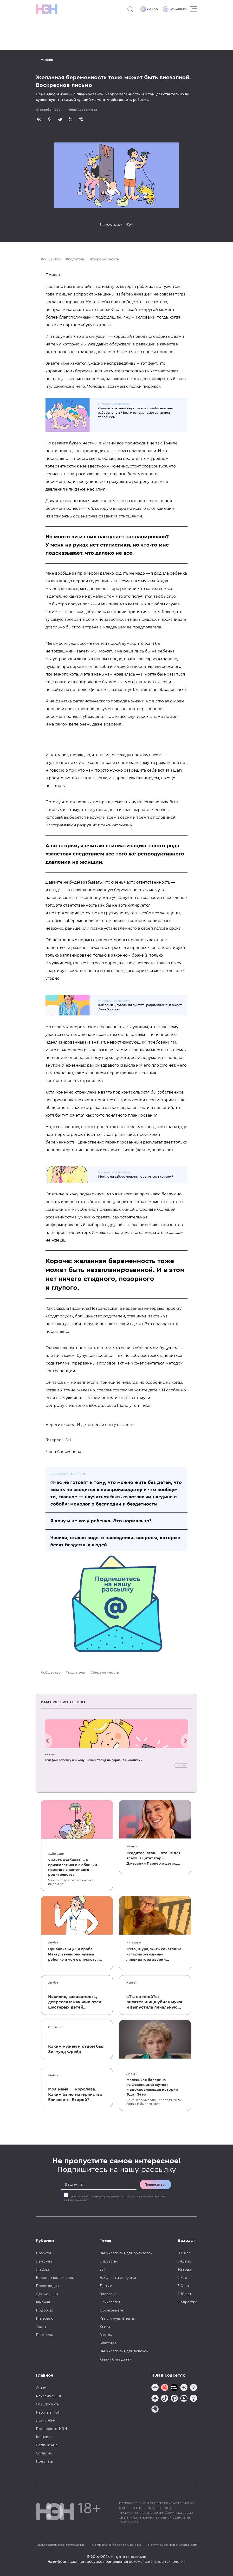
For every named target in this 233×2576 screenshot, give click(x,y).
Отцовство (55, 2027)
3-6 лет (183, 2286)
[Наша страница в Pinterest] (174, 2399)
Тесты (41, 2326)
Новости (50, 1754)
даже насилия (90, 489)
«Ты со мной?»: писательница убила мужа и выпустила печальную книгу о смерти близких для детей (154, 2002)
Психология (110, 2302)
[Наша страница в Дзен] (155, 2399)
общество (52, 259)
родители (76, 259)
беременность (106, 259)
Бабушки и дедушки (118, 2277)
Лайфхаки (56, 1854)
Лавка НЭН (46, 2420)
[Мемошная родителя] (174, 2388)
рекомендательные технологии (157, 2562)
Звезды (106, 2335)
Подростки (187, 2302)
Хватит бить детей (116, 2359)
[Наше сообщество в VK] (184, 2388)
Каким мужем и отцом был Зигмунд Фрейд (76, 2049)
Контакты (44, 2437)
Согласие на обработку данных (116, 2544)
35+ (102, 2269)
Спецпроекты (47, 2404)
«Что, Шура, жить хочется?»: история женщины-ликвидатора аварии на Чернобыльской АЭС (153, 1954)
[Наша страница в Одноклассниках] (193, 2388)
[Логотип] (46, 9)
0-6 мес (184, 2253)
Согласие (44, 2453)
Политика (44, 2461)
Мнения (47, 59)
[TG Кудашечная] (164, 2388)
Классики (108, 2343)
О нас (41, 2388)
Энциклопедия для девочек (124, 2351)
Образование (111, 2310)
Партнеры (44, 2335)
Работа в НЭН (48, 2412)
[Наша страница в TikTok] (164, 2399)
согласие (83, 2196)
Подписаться (155, 2184)
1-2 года (184, 2269)
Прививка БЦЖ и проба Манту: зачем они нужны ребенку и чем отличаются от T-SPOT (73, 1954)
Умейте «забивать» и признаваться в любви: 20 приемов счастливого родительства (72, 1867)
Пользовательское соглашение (60, 2544)
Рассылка (175, 9)
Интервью (133, 1942)
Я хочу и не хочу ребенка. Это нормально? (100, 1521)
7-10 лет (184, 2294)
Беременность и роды (55, 2277)
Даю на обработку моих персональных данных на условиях (115, 2198)
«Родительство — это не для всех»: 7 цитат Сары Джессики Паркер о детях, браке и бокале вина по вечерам (153, 1858)
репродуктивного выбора (74, 1405)
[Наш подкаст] (155, 2409)
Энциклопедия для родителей (126, 2253)
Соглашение (47, 2445)
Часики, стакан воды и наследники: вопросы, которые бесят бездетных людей (115, 1541)
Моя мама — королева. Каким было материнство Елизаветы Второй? (75, 2094)
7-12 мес (185, 2261)
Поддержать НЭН (51, 2429)
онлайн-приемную (96, 286)
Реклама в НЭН (49, 2396)
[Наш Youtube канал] (184, 2399)
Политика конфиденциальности (172, 2544)
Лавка (149, 9)
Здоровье (108, 2294)
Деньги (106, 2286)
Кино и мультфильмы (117, 2318)
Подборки (45, 2310)
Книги (105, 2326)
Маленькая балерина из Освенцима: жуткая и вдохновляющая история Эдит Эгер (152, 2087)
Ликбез (53, 1942)
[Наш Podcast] (193, 2399)
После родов (47, 2286)
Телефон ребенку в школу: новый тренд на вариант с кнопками (93, 1760)
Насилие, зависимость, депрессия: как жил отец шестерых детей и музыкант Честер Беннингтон (74, 2002)
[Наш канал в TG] (155, 2388)
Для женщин (47, 2294)
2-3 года (185, 2277)
